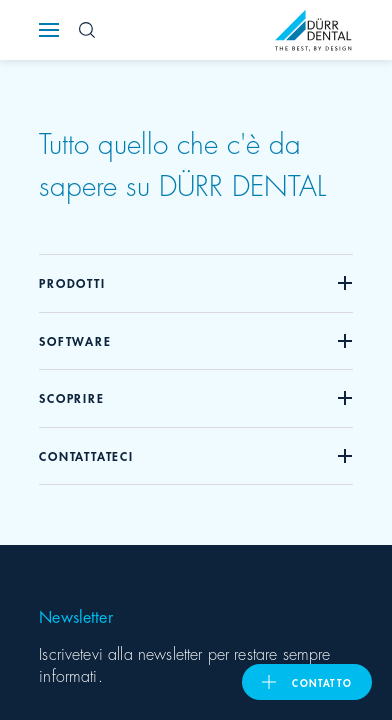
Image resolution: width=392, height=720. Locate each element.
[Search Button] (87, 30)
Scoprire (71, 397)
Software (75, 340)
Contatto (322, 682)
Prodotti (72, 282)
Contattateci (86, 455)
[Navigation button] (49, 30)
